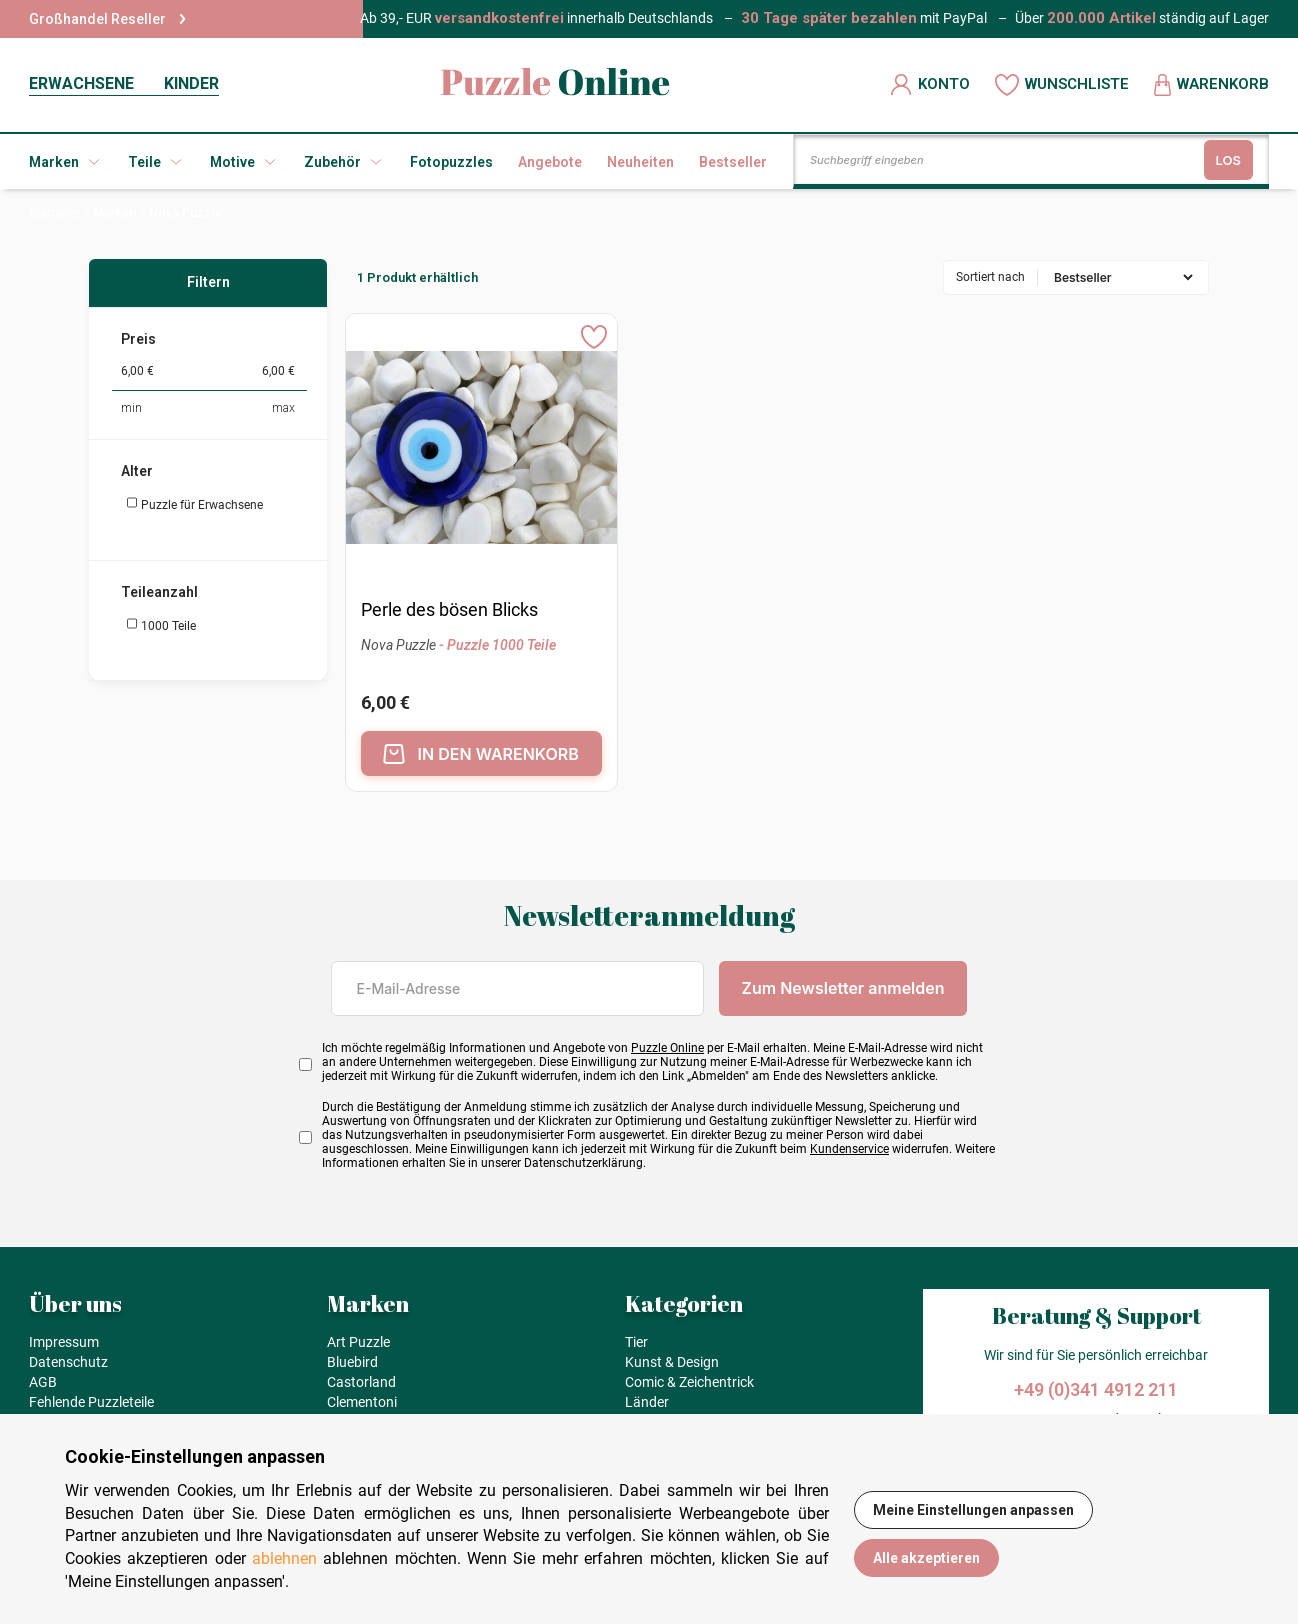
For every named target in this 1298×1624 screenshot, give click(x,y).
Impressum (64, 1342)
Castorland (361, 1382)
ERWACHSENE (81, 83)
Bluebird (352, 1362)
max (283, 408)
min (131, 408)
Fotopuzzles (451, 162)
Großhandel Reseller (107, 19)
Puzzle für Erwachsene (194, 504)
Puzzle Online (667, 1048)
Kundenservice (849, 1149)
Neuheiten (640, 162)
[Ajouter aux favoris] (594, 337)
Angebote (550, 162)
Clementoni (362, 1402)
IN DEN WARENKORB (480, 754)
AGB (43, 1382)
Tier (636, 1342)
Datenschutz (68, 1362)
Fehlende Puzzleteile (91, 1402)
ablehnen (284, 1558)
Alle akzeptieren (926, 1558)
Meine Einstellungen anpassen (973, 1510)
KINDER (191, 83)
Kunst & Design (672, 1362)
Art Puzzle (358, 1342)
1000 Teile (161, 625)
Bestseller (733, 162)
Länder (647, 1402)
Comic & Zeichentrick (689, 1382)
